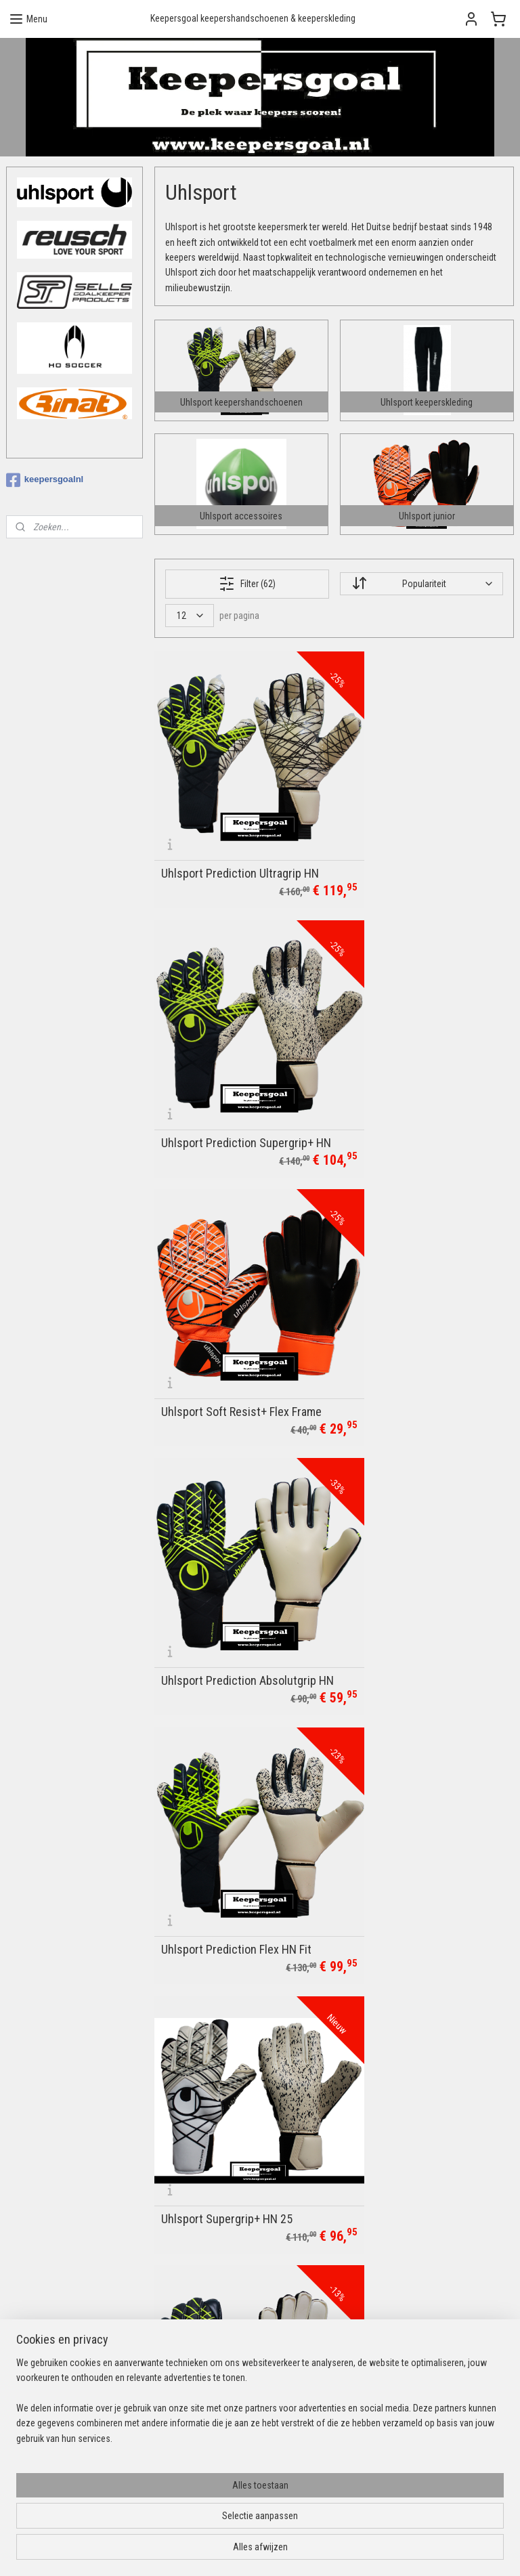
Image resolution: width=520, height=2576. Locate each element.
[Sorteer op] (421, 584)
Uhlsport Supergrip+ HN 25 (412, 1304)
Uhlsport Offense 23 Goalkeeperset (396, 1764)
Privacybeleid (204, 2326)
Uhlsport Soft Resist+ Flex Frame (225, 1064)
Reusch (194, 2397)
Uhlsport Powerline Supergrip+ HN (422, 1997)
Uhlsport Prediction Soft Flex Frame (232, 1531)
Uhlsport (195, 2383)
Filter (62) (247, 583)
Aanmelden (386, 2251)
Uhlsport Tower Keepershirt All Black (236, 1997)
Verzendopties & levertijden (231, 2281)
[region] (170, 2507)
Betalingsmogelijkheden (225, 2265)
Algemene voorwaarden (225, 2311)
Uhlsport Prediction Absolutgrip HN (424, 1064)
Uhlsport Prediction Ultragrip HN (240, 838)
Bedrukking (200, 2235)
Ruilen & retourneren (218, 2296)
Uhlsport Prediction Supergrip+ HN (423, 831)
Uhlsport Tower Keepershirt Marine (228, 1764)
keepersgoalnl (44, 480)
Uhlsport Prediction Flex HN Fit (236, 1304)
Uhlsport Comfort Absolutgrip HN (419, 1531)
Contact (194, 2220)
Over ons (196, 2251)
